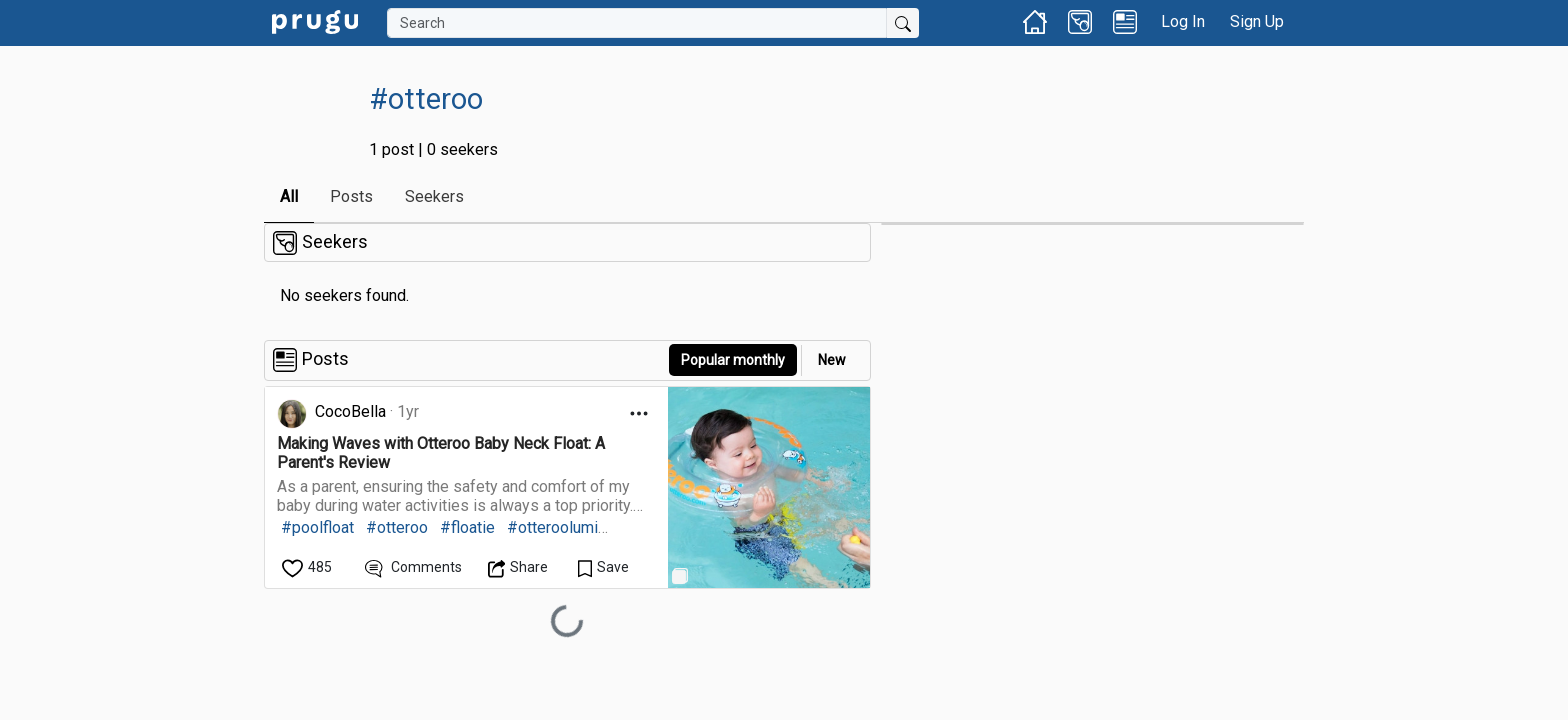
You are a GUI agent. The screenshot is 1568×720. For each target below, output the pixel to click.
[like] (308, 567)
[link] (315, 20)
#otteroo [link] (397, 527)
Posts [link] (351, 196)
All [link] (289, 196)
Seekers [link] (434, 196)
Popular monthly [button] (733, 360)
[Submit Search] (903, 23)
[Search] (637, 23)
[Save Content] (603, 567)
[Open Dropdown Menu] (639, 413)
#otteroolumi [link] (552, 527)
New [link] (832, 360)
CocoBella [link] (350, 411)
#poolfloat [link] (317, 527)
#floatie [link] (467, 527)
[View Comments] (413, 567)
